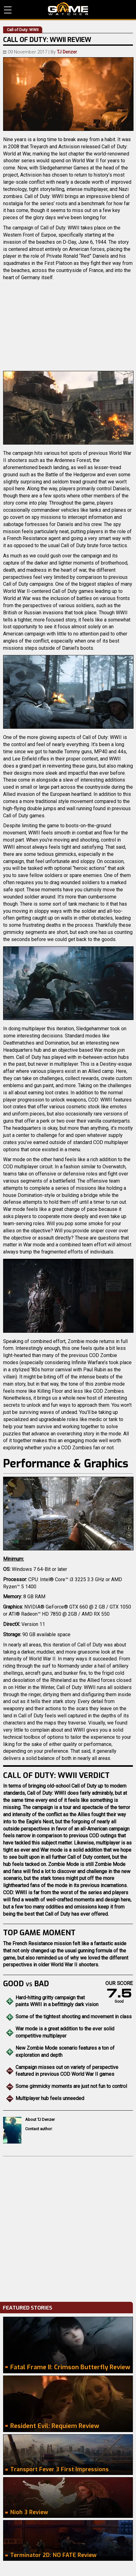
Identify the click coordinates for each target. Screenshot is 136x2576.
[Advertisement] (68, 2227)
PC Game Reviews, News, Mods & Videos (68, 8)
